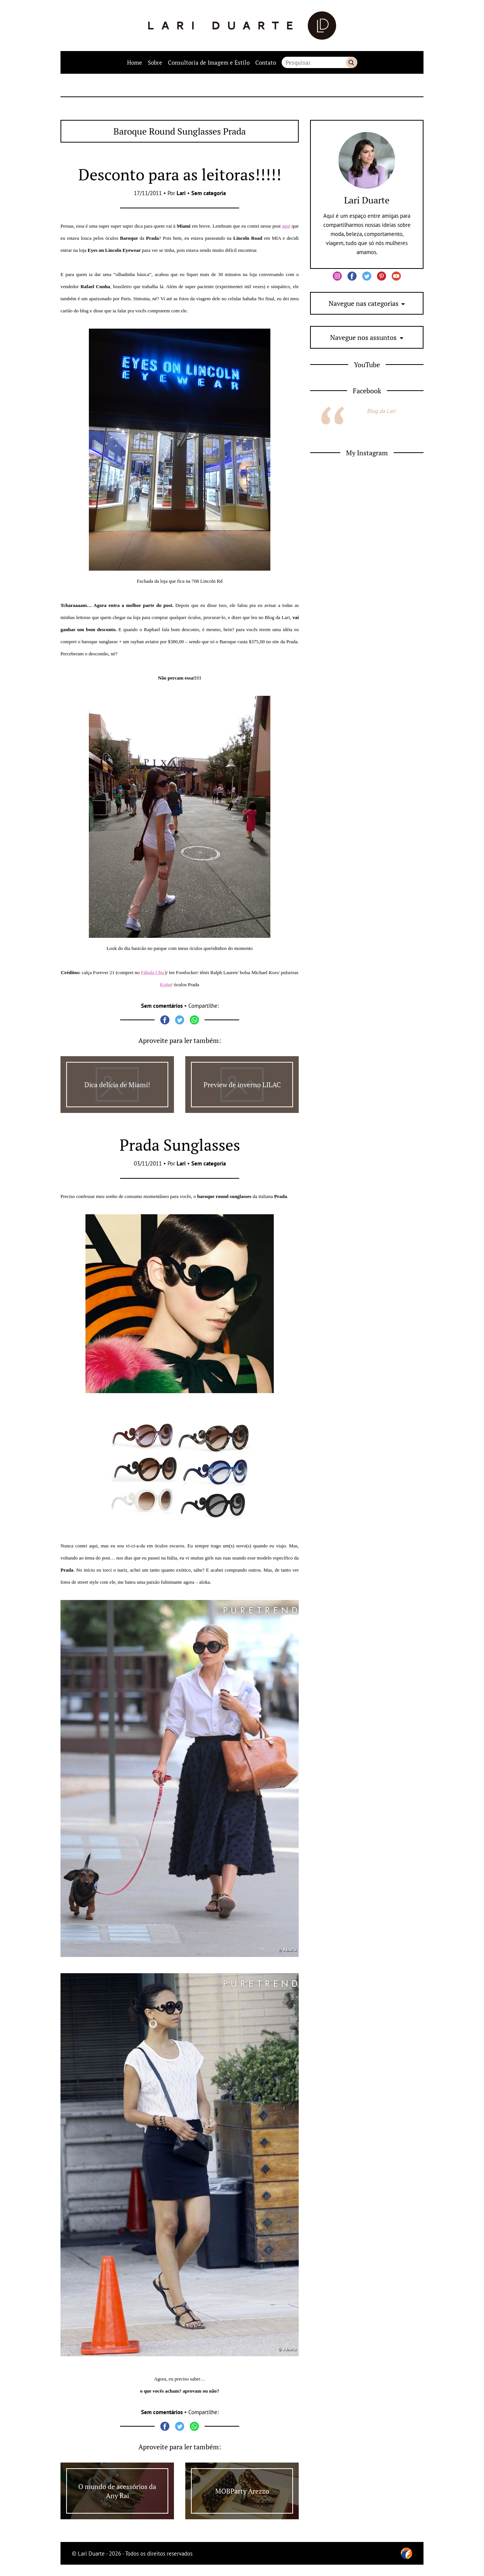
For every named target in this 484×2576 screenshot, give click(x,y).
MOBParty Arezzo (242, 2490)
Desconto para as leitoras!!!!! (179, 174)
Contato (265, 62)
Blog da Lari (381, 410)
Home (134, 62)
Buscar (351, 62)
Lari (181, 193)
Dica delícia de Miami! (117, 1084)
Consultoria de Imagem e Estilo (209, 62)
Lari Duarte (366, 200)
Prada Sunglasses (179, 1144)
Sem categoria (208, 193)
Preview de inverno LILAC (242, 1084)
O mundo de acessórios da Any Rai (117, 2491)
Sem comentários (162, 1005)
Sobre (155, 62)
